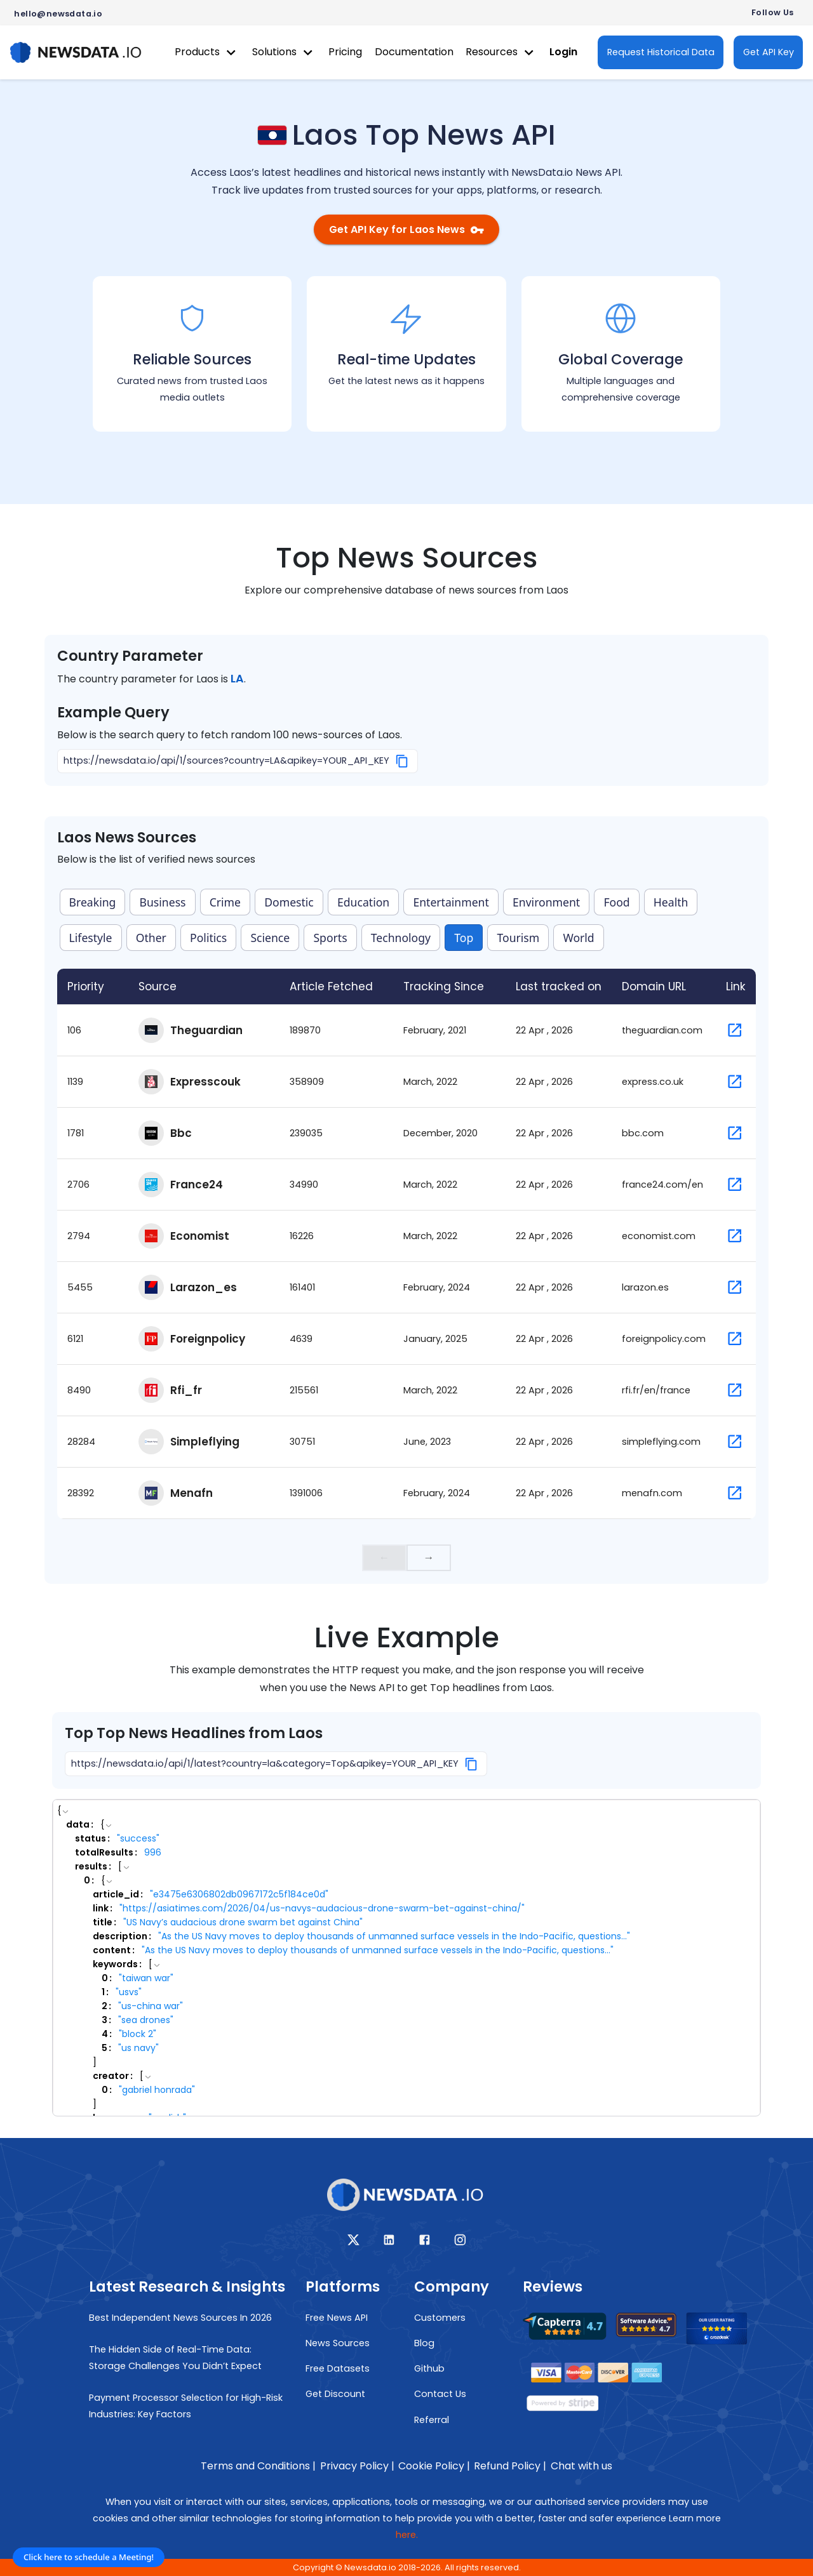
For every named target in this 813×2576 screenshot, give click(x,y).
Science (270, 937)
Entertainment (450, 902)
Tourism (518, 937)
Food (616, 902)
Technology (401, 937)
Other (151, 937)
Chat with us (581, 2466)
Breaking (92, 902)
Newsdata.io (370, 2567)
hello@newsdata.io (58, 13)
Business (163, 902)
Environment (546, 902)
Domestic (289, 902)
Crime (225, 902)
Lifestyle (90, 937)
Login (563, 51)
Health (671, 902)
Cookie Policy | (434, 2466)
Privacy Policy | (357, 2466)
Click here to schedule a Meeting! (89, 2557)
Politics (208, 937)
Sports (330, 937)
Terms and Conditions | (258, 2466)
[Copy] (402, 761)
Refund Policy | (510, 2466)
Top (463, 937)
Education (363, 902)
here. (407, 2534)
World (578, 937)
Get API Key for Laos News (406, 229)
